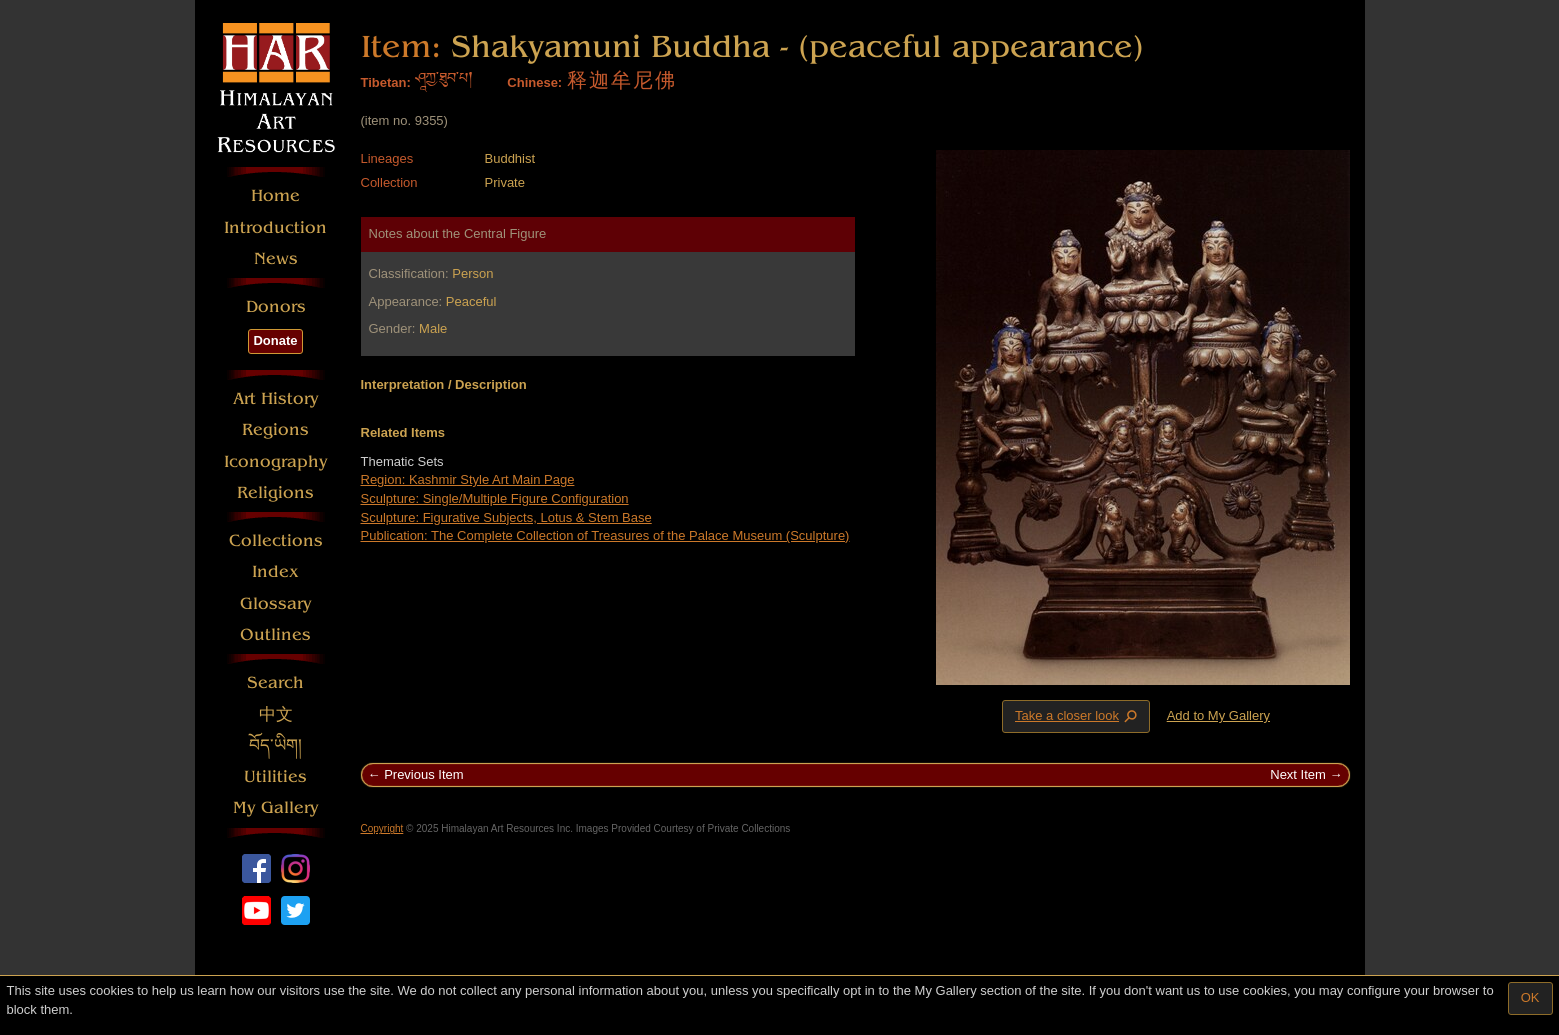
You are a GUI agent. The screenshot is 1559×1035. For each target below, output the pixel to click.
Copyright (382, 828)
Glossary (276, 603)
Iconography (276, 461)
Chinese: (534, 82)
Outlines (275, 634)
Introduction (275, 227)
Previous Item (423, 774)
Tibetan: (386, 82)
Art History (276, 398)
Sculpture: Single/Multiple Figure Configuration (495, 498)
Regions (275, 429)
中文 (276, 714)
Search (275, 682)
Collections (276, 540)
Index (275, 571)
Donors (276, 306)
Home (275, 195)
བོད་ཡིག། (275, 745)
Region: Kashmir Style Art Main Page (468, 479)
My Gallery (276, 807)
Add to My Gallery (1218, 715)
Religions (275, 492)
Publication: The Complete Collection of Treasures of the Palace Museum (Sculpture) (605, 535)
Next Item (1298, 774)
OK (1530, 997)
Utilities (275, 776)
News (276, 258)
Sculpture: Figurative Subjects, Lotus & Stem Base (506, 517)
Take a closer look (1078, 716)
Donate (275, 340)
